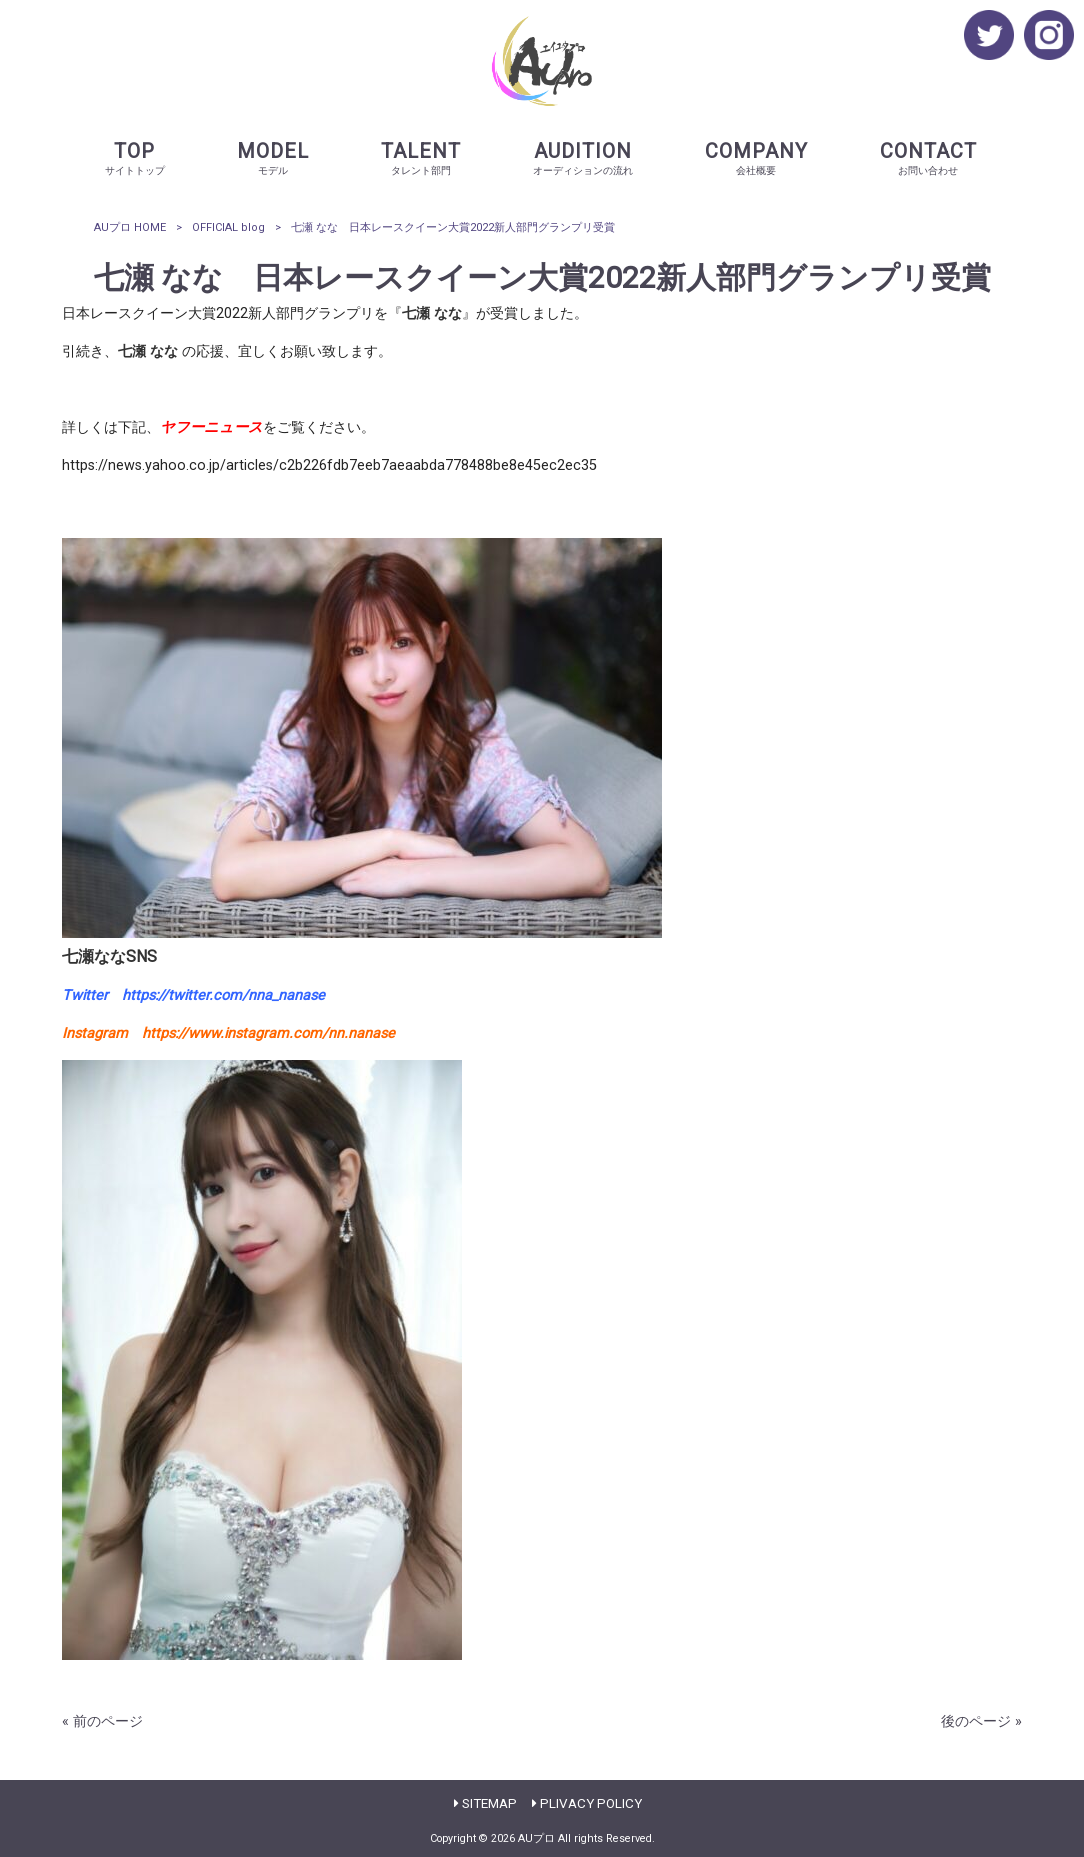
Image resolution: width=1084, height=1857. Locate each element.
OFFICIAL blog (228, 227)
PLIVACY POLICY (591, 1803)
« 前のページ (102, 1721)
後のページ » (981, 1721)
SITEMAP (489, 1803)
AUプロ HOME (130, 227)
